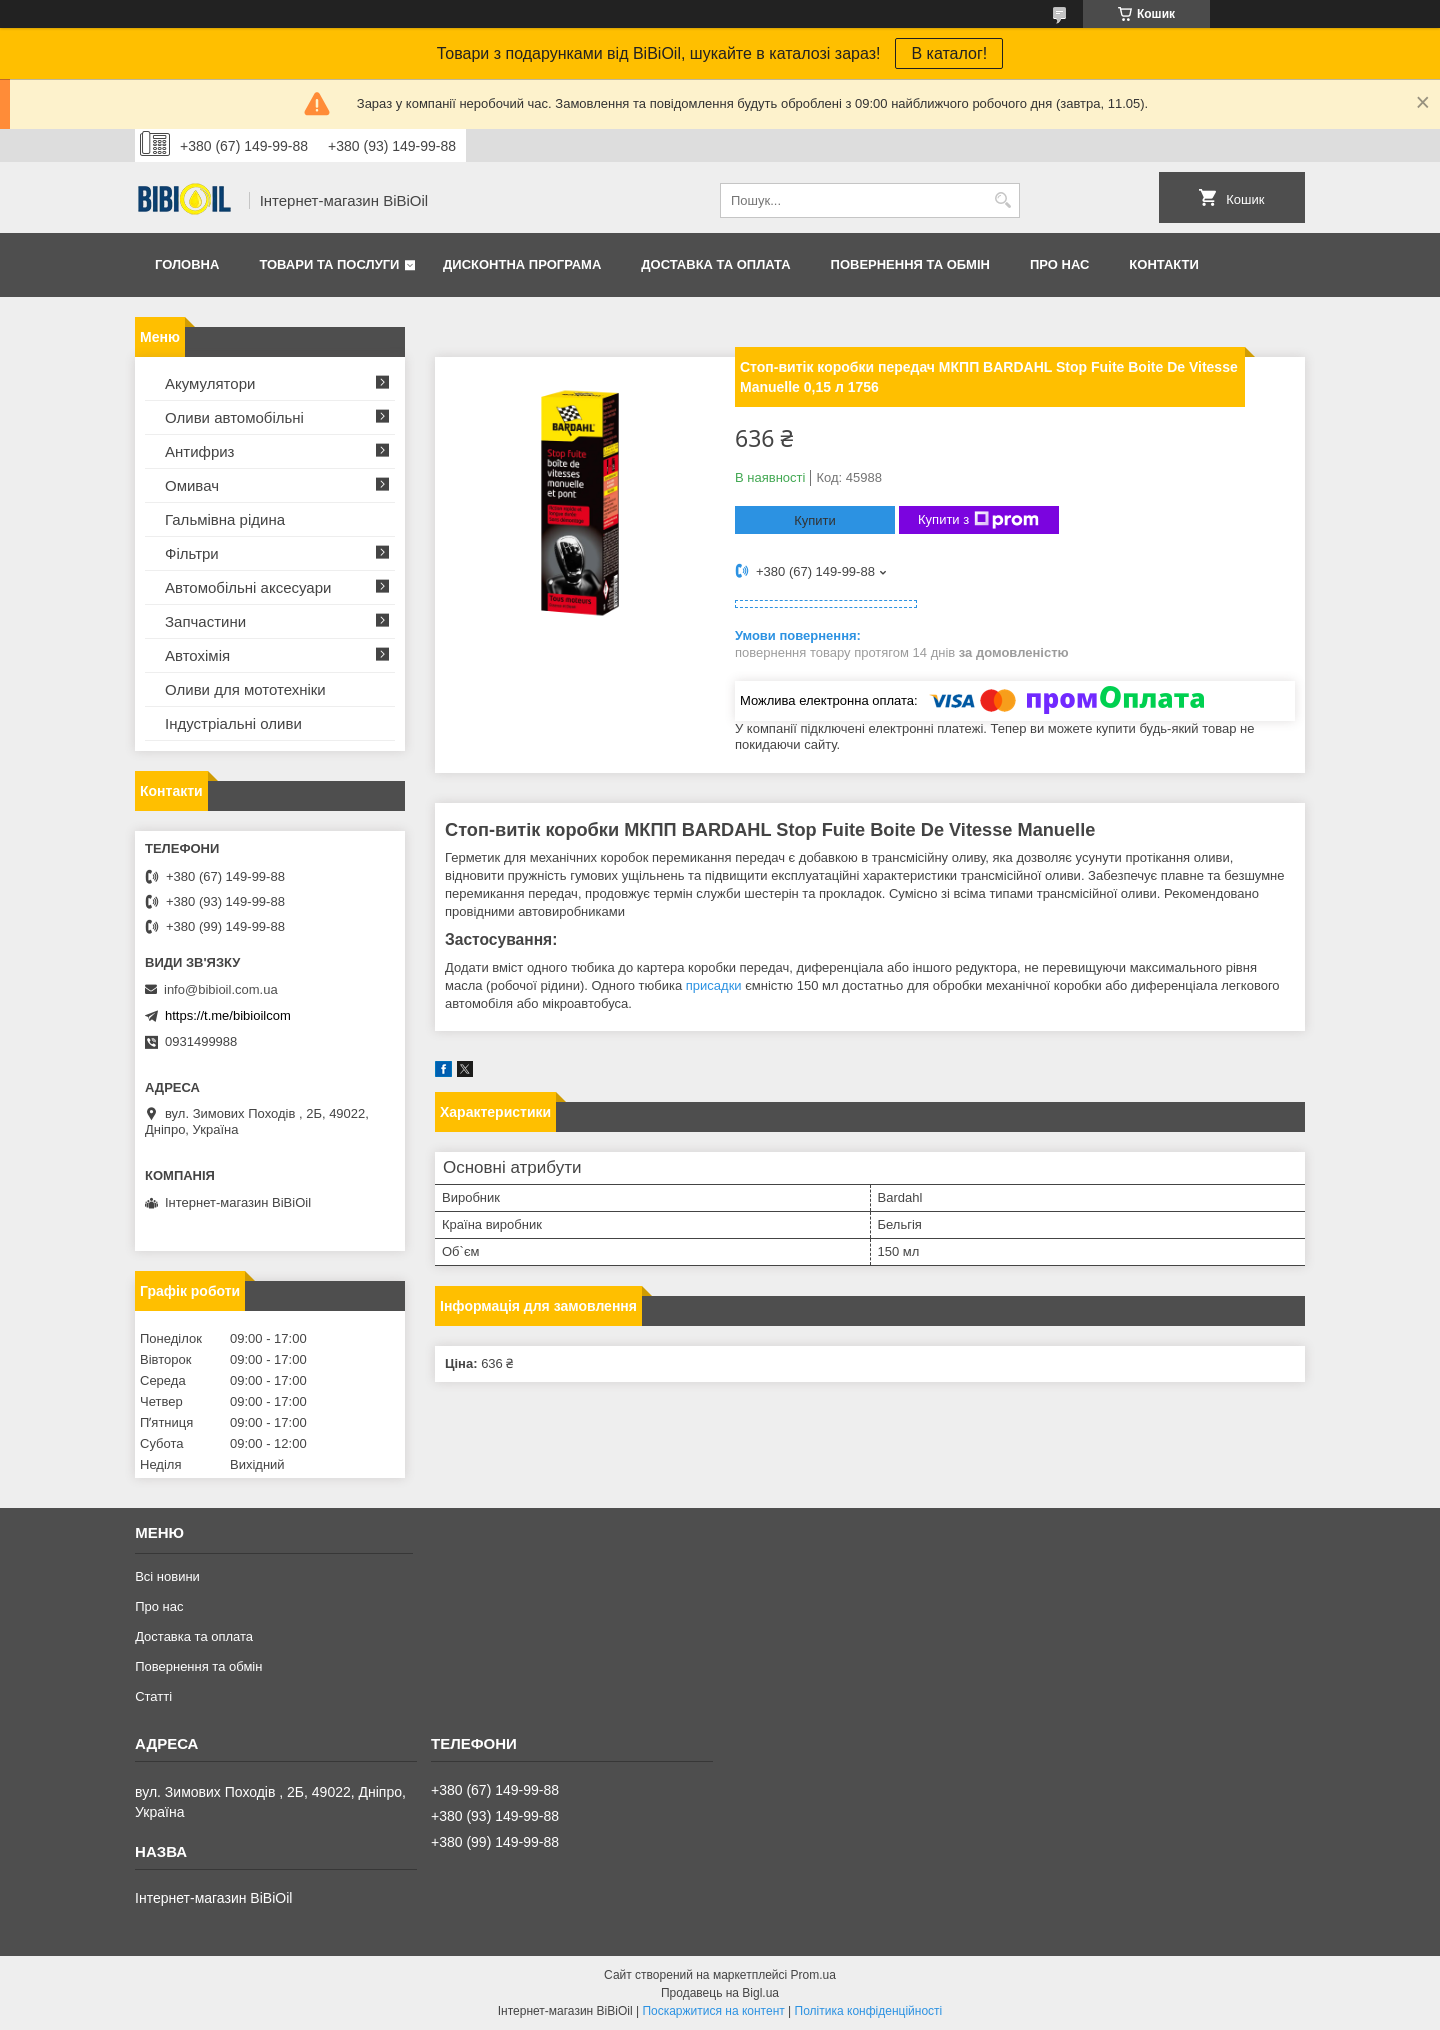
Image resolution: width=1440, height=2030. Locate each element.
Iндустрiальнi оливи (233, 723)
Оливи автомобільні (234, 417)
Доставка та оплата (715, 264)
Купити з (978, 520)
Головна (187, 264)
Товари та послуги (329, 264)
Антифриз (199, 451)
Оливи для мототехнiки (245, 689)
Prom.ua (813, 1975)
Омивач (192, 485)
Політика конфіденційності (869, 2011)
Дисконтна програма (522, 264)
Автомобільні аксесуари (248, 587)
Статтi (153, 1696)
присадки (714, 985)
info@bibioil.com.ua (221, 989)
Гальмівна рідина (225, 519)
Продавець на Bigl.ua (720, 1993)
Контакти (1164, 264)
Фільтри (192, 553)
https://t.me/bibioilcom (228, 1015)
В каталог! (949, 53)
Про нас (1059, 264)
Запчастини (205, 621)
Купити (815, 520)
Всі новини (167, 1576)
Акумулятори (210, 383)
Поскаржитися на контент (713, 2011)
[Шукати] (1002, 200)
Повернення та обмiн (910, 264)
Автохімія (197, 655)
